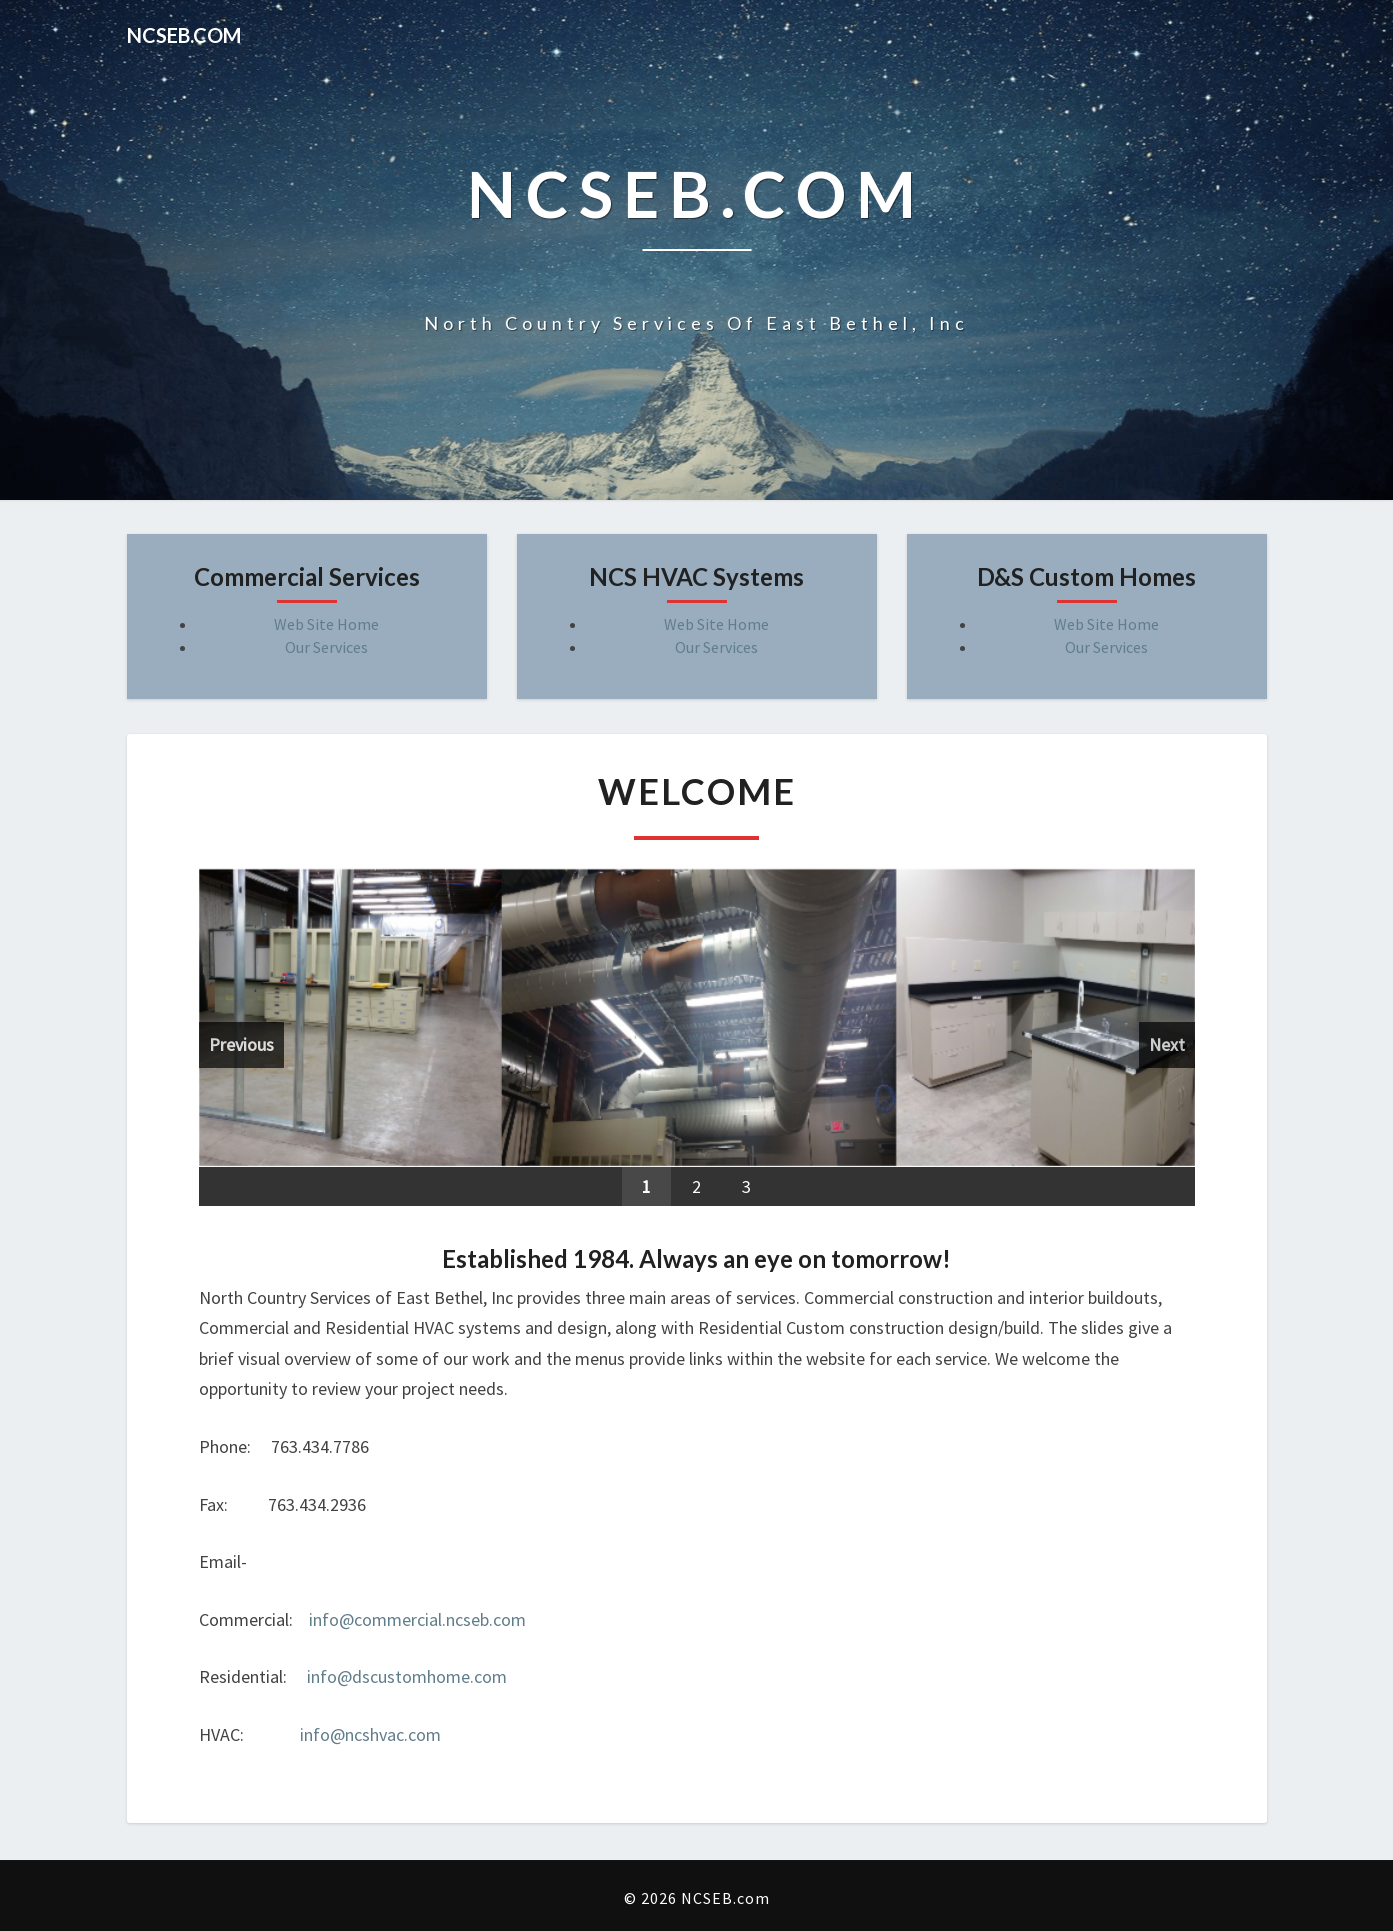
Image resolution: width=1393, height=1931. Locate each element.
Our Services (326, 647)
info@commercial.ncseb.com (417, 1619)
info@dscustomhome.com (407, 1676)
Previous (241, 1044)
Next (1167, 1044)
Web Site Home (326, 624)
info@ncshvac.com (370, 1734)
